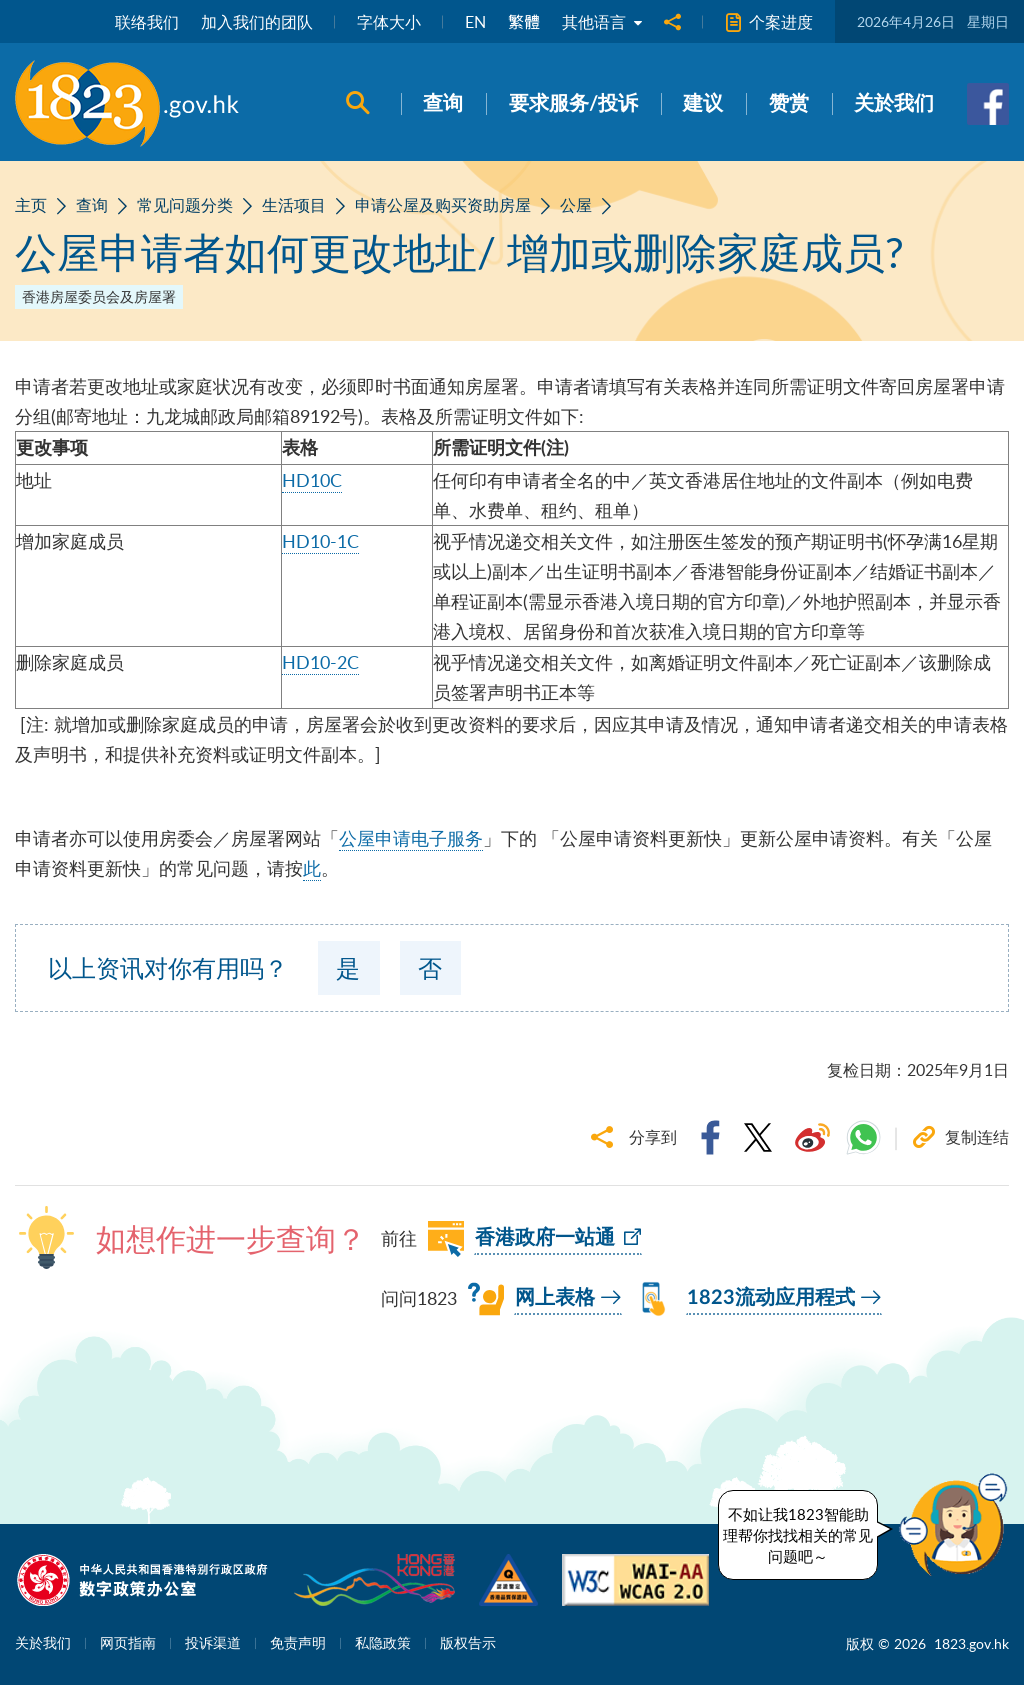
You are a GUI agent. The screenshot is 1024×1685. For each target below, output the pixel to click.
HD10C (312, 480)
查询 (92, 205)
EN (475, 22)
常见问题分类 (185, 205)
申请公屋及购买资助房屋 (443, 205)
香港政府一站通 (545, 1238)
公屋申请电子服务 (411, 838)
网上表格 (555, 1298)
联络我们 (147, 22)
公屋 (576, 205)
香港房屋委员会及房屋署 (99, 296)
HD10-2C (320, 662)
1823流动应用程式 (771, 1298)
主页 (31, 205)
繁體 (524, 22)
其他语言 (602, 22)
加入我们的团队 (257, 22)
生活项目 (294, 205)
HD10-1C (320, 541)
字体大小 (389, 22)
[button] (958, 1525)
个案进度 (769, 22)
